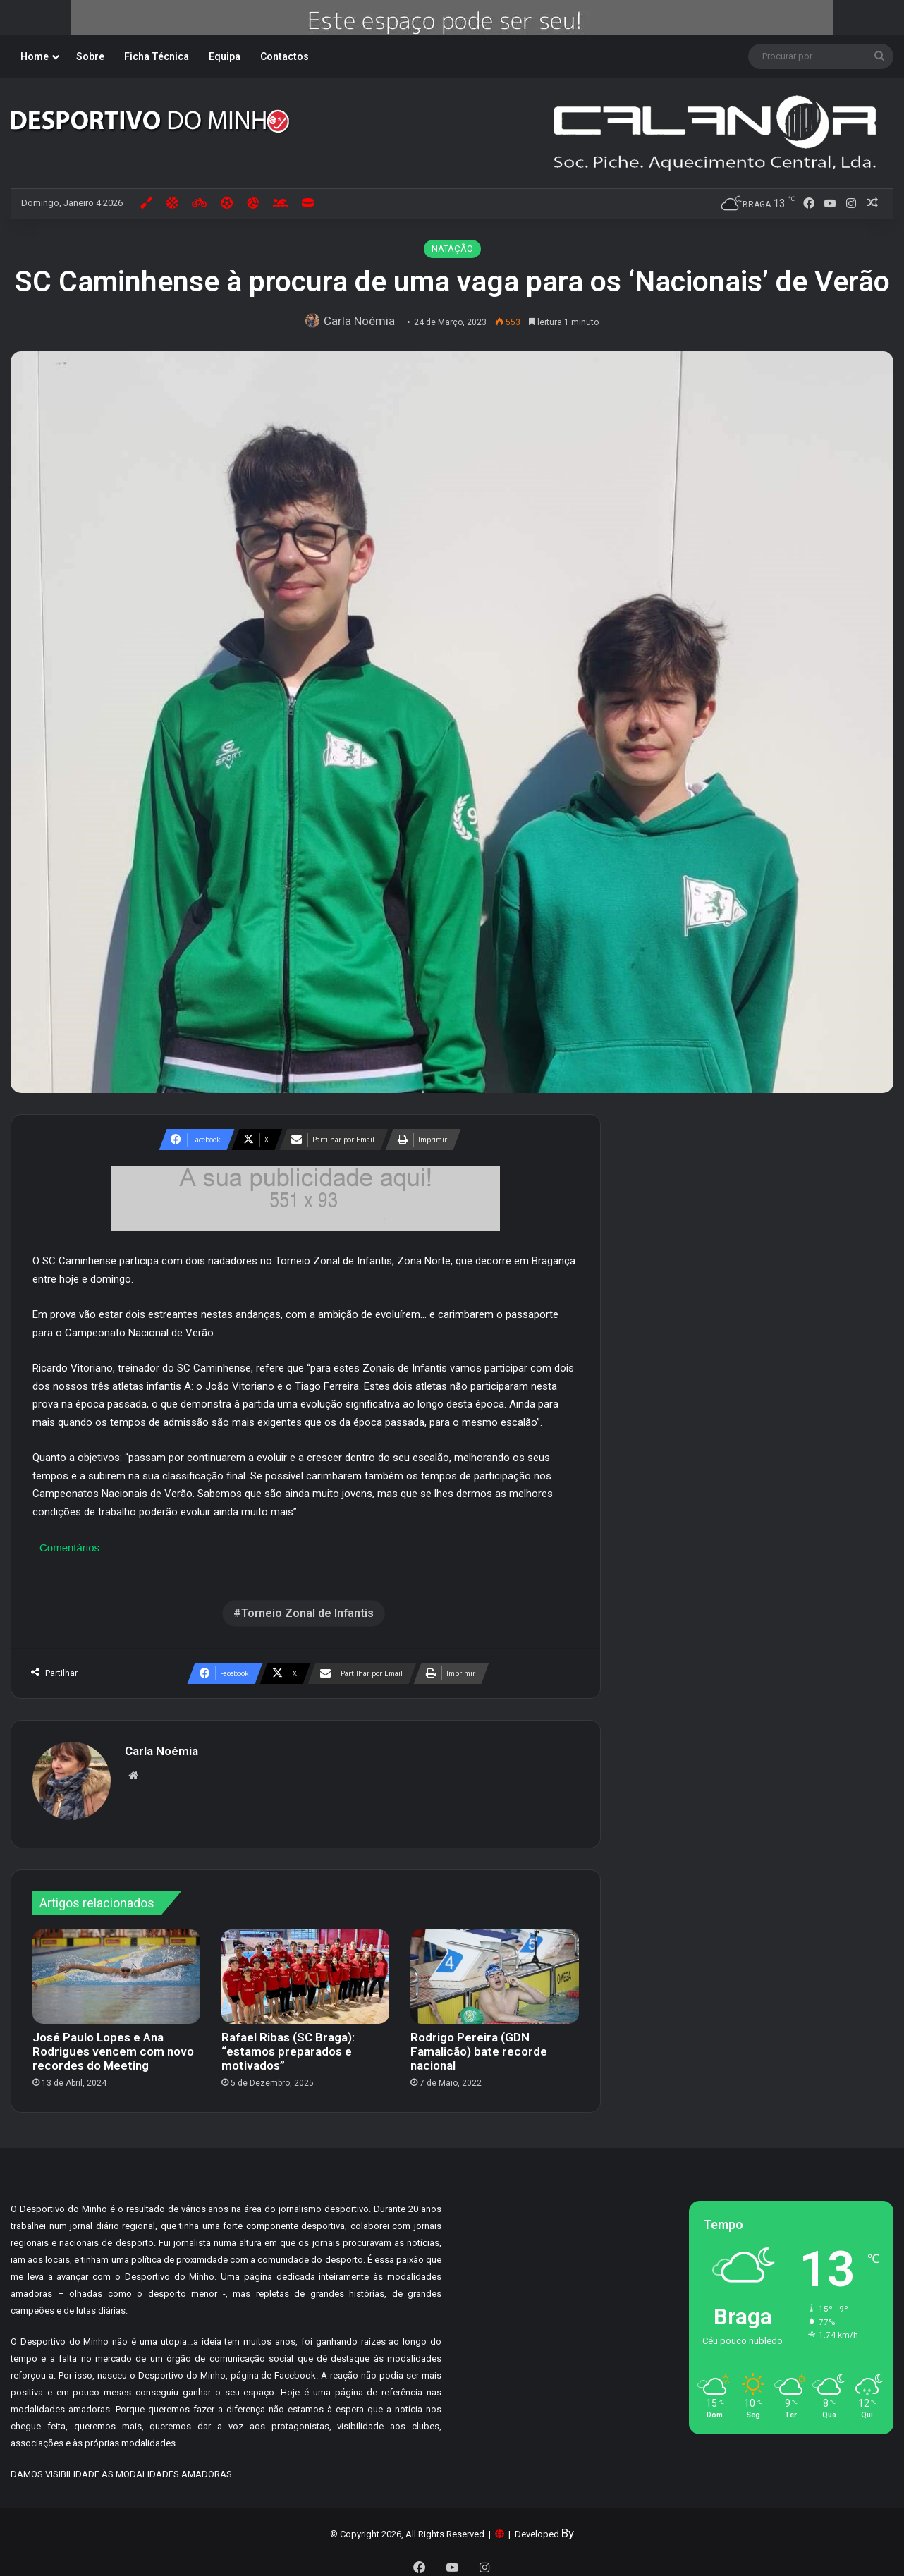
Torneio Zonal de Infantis (307, 1613)
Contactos (284, 56)
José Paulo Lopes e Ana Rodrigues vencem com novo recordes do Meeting (113, 2045)
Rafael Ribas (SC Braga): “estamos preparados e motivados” (288, 2045)
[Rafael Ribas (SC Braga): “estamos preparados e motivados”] (305, 1969)
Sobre (90, 56)
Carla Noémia (362, 321)
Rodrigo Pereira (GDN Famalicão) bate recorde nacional (478, 2045)
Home (34, 56)
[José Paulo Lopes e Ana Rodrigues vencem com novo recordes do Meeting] (116, 1969)
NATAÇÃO (452, 248)
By (567, 2527)
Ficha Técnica (156, 56)
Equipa (224, 56)
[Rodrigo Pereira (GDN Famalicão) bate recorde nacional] (494, 1969)
